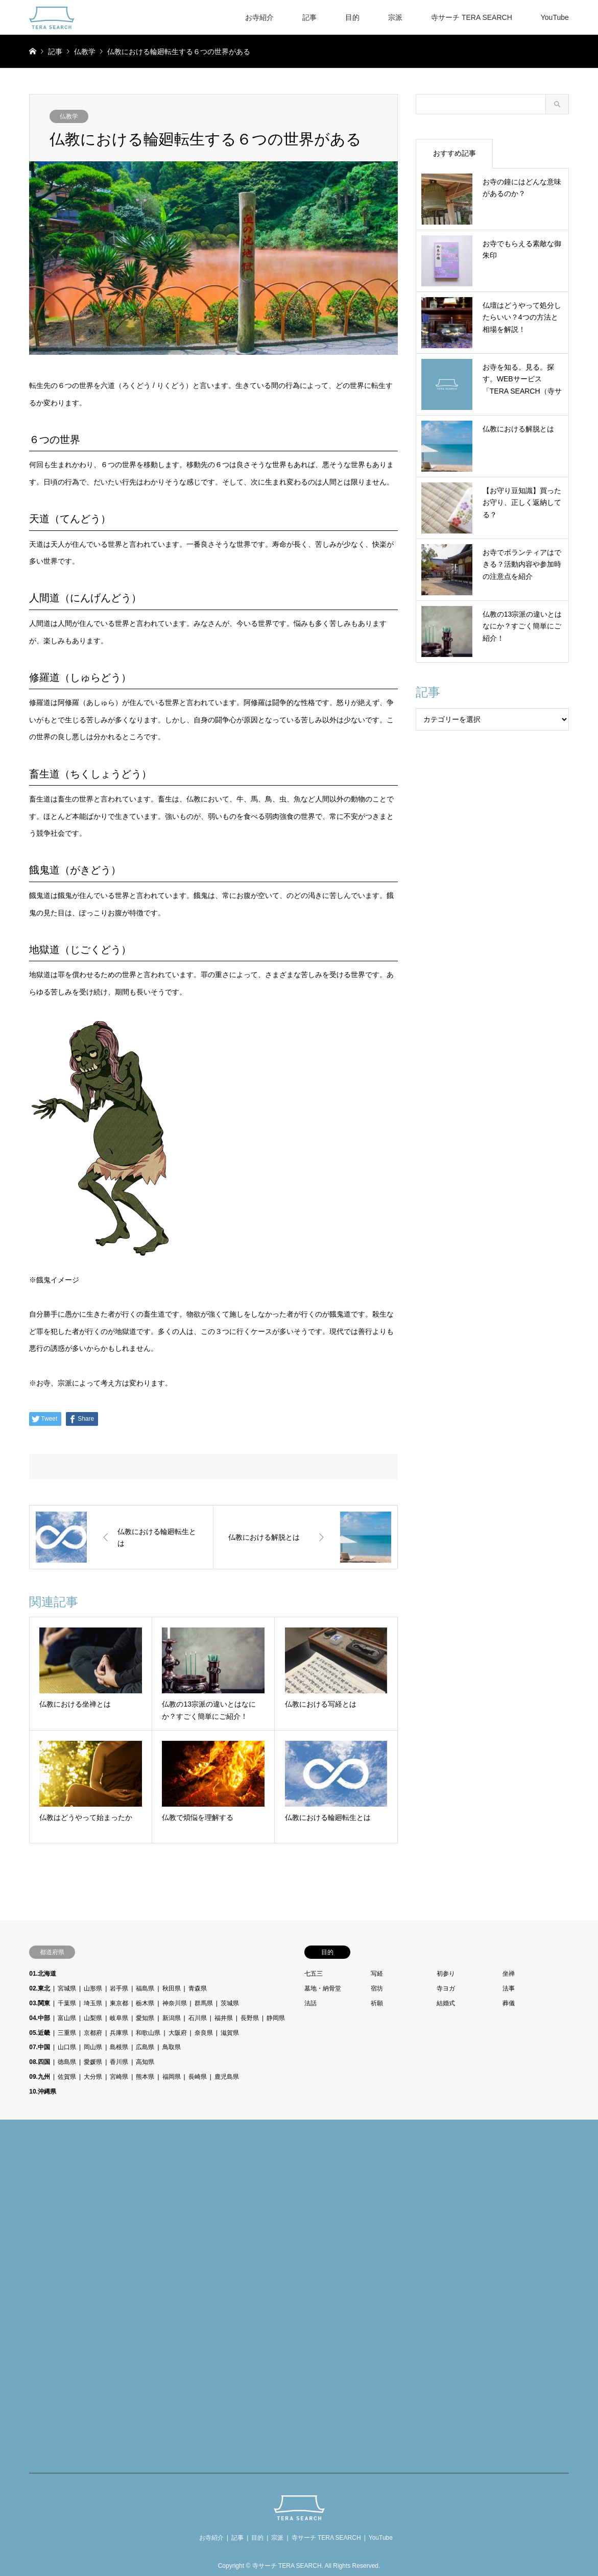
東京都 (119, 2003)
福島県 (145, 1988)
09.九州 (39, 2076)
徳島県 (67, 2061)
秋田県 (171, 1988)
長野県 (250, 2018)
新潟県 (171, 2018)
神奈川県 (174, 2003)
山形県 (93, 1988)
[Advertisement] (96, 2298)
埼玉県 (93, 2003)
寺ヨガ (446, 1988)
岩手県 (119, 1988)
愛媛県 (93, 2061)
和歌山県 (148, 2032)
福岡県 (171, 2076)
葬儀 (509, 2003)
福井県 (223, 2018)
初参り (446, 1973)
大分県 (93, 2076)
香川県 (119, 2061)
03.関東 (39, 2003)
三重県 (67, 2032)
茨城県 (230, 2003)
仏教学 (69, 116)
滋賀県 (230, 2032)
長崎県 (197, 2076)
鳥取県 (171, 2047)
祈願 (377, 2003)
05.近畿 (39, 2032)
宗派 (395, 17)
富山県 (67, 2018)
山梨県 (93, 2018)
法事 (509, 1988)
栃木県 (145, 2003)
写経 (377, 1973)
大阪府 (178, 2032)
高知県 (145, 2061)
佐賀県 (67, 2076)
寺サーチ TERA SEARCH (471, 17)
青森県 (197, 1988)
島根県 (119, 2047)
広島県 (145, 2047)
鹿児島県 (226, 2076)
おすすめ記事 (454, 153)
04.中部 (39, 2018)
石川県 (197, 2018)
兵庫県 (119, 2032)
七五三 (313, 1973)
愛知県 (145, 2018)
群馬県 (204, 2003)
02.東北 (39, 1988)
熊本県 (145, 2076)
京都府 (93, 2032)
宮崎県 (119, 2076)
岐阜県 (119, 2018)
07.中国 (39, 2047)
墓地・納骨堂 (322, 1988)
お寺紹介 (259, 17)
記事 (309, 17)
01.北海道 (42, 1973)
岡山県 (93, 2047)
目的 (352, 17)
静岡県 (276, 2018)
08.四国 (39, 2061)
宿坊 (377, 1988)
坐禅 (509, 1973)
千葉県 (67, 2003)
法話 (310, 2003)
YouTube (555, 17)
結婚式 (446, 2003)
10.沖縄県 (42, 2091)
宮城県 (67, 1988)
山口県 (67, 2047)
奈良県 (204, 2032)
